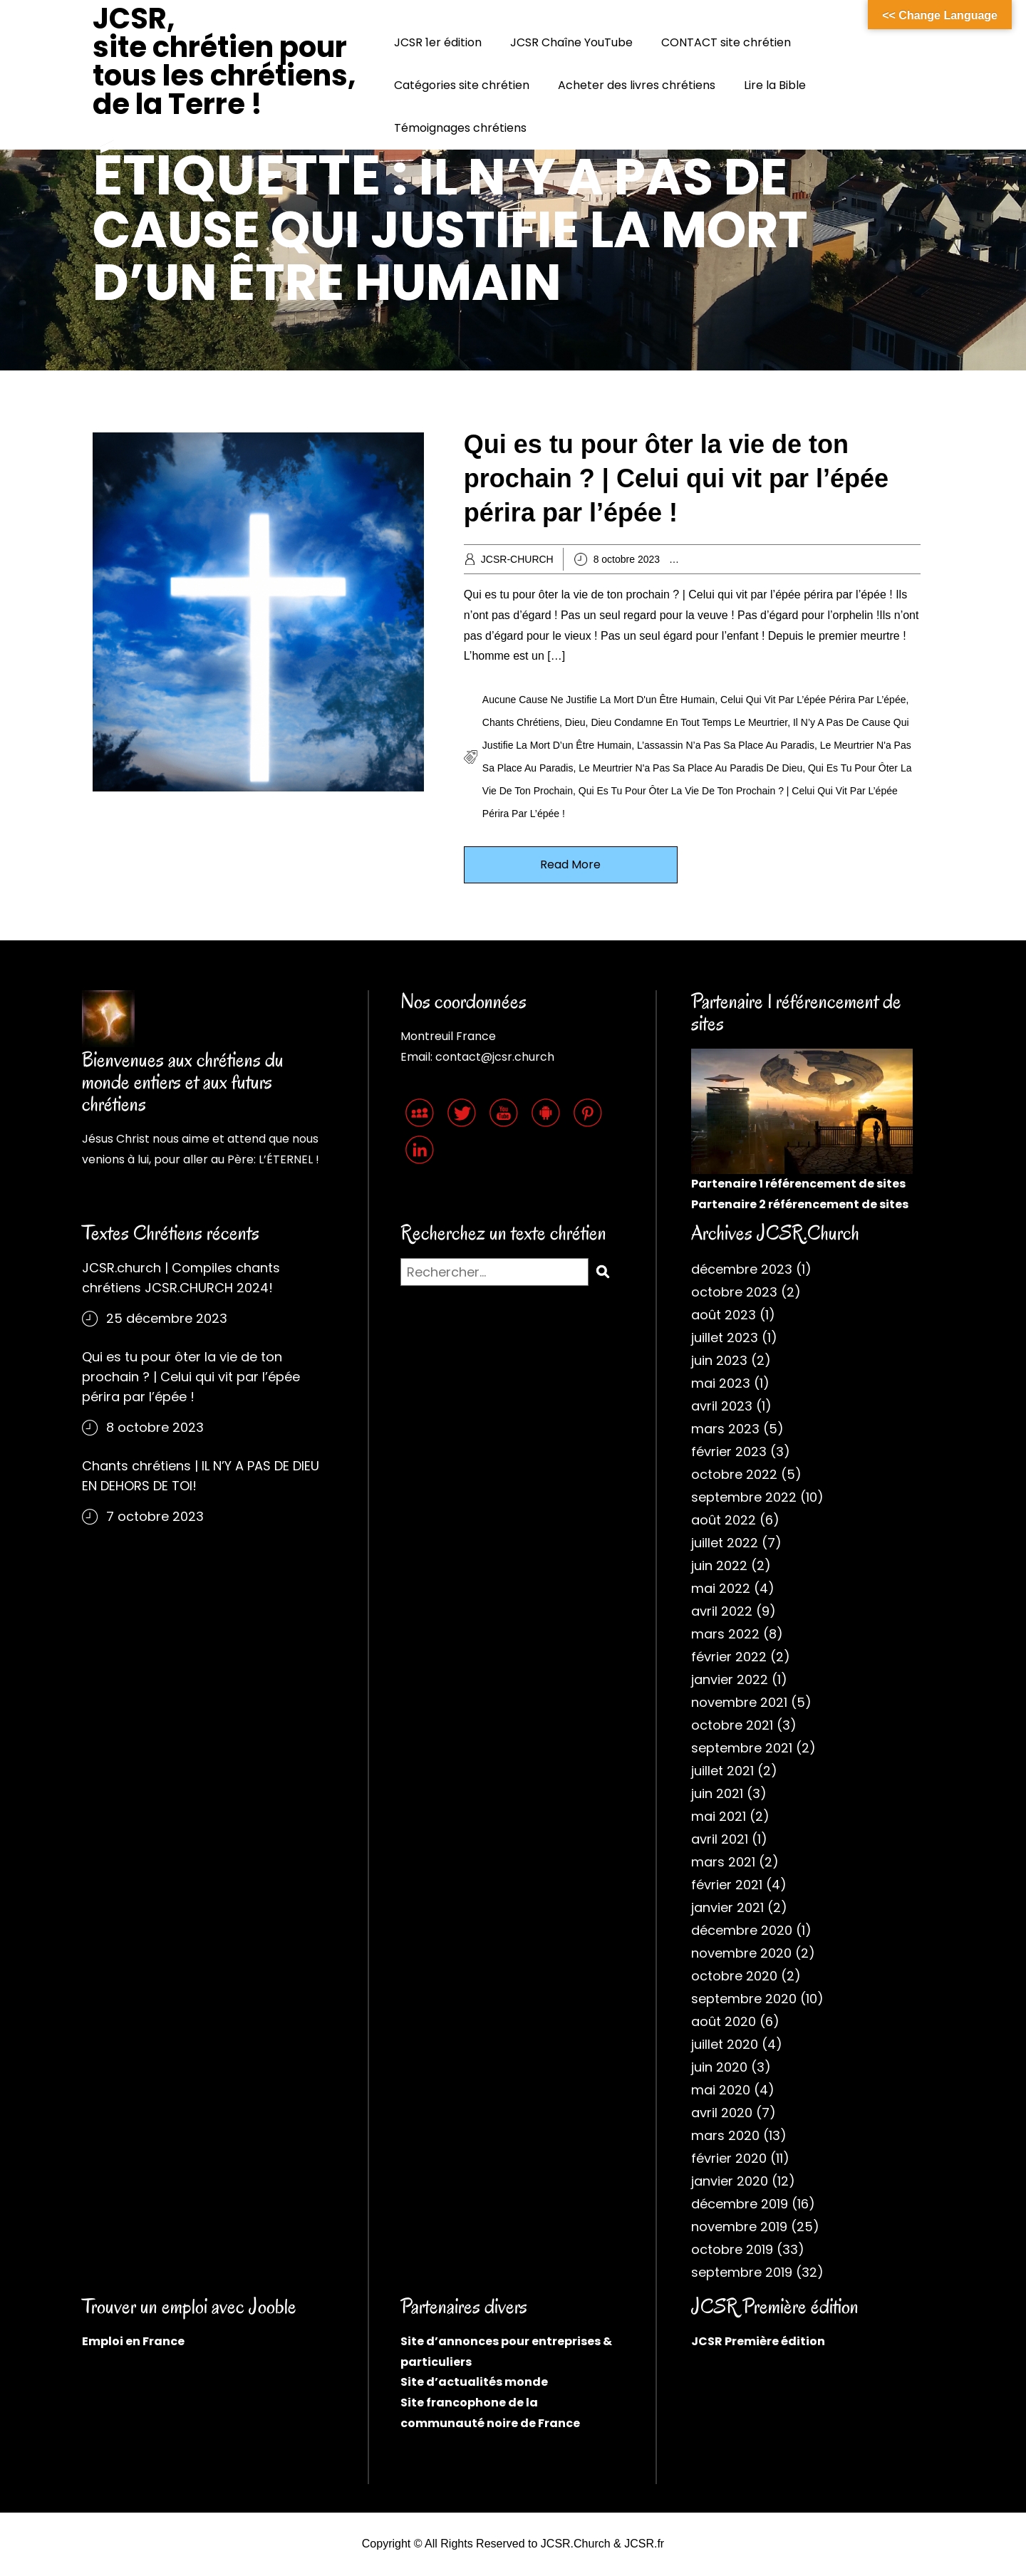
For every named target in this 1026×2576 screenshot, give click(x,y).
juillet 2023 (724, 1337)
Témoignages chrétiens (460, 128)
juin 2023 (719, 1360)
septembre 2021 (741, 1748)
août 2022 (723, 1520)
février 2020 (729, 2158)
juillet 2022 (724, 1543)
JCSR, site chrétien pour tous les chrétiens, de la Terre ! (224, 61)
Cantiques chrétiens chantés (862, 559)
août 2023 (723, 1315)
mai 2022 (720, 1588)
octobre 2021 (732, 1725)
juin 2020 (719, 2067)
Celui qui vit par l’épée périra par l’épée (813, 699)
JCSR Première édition (758, 2341)
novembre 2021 (739, 1702)
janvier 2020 (729, 2181)
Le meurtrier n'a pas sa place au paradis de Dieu (690, 768)
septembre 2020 (744, 1999)
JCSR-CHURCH (517, 559)
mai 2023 (720, 1383)
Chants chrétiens (520, 722)
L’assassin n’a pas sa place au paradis (725, 745)
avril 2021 (719, 1839)
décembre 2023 (741, 1269)
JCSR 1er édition (438, 42)
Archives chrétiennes (746, 559)
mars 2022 (725, 1634)
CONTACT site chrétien (726, 42)
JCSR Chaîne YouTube (571, 42)
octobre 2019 (732, 2249)
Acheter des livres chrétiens (636, 85)
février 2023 (729, 1451)
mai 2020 (720, 2090)
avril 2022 (721, 1611)
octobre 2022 (734, 1474)
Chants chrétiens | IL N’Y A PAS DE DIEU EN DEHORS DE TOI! (200, 1476)
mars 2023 (725, 1429)
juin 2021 (717, 1793)
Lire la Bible (775, 85)
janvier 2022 (729, 1679)
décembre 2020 (741, 1930)
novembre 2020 (741, 1953)
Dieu (575, 722)
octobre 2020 (734, 1976)
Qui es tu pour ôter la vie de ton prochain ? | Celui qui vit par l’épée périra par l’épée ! (676, 478)
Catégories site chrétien (461, 85)
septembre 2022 (744, 1497)
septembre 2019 (741, 2272)
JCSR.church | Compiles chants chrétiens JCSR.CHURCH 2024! (181, 1278)
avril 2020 (721, 2112)
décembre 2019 (739, 2204)
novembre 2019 (739, 2226)
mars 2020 (725, 2135)
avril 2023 (721, 1406)
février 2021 (726, 1885)
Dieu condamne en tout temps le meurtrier (689, 722)
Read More (570, 864)
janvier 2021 (727, 1907)
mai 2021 (718, 1816)
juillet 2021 (722, 1771)
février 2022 (729, 1657)
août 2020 (723, 2021)
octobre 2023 (734, 1292)
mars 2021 (723, 1862)
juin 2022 (719, 1565)
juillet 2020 (724, 2044)
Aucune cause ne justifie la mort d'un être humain (598, 699)
